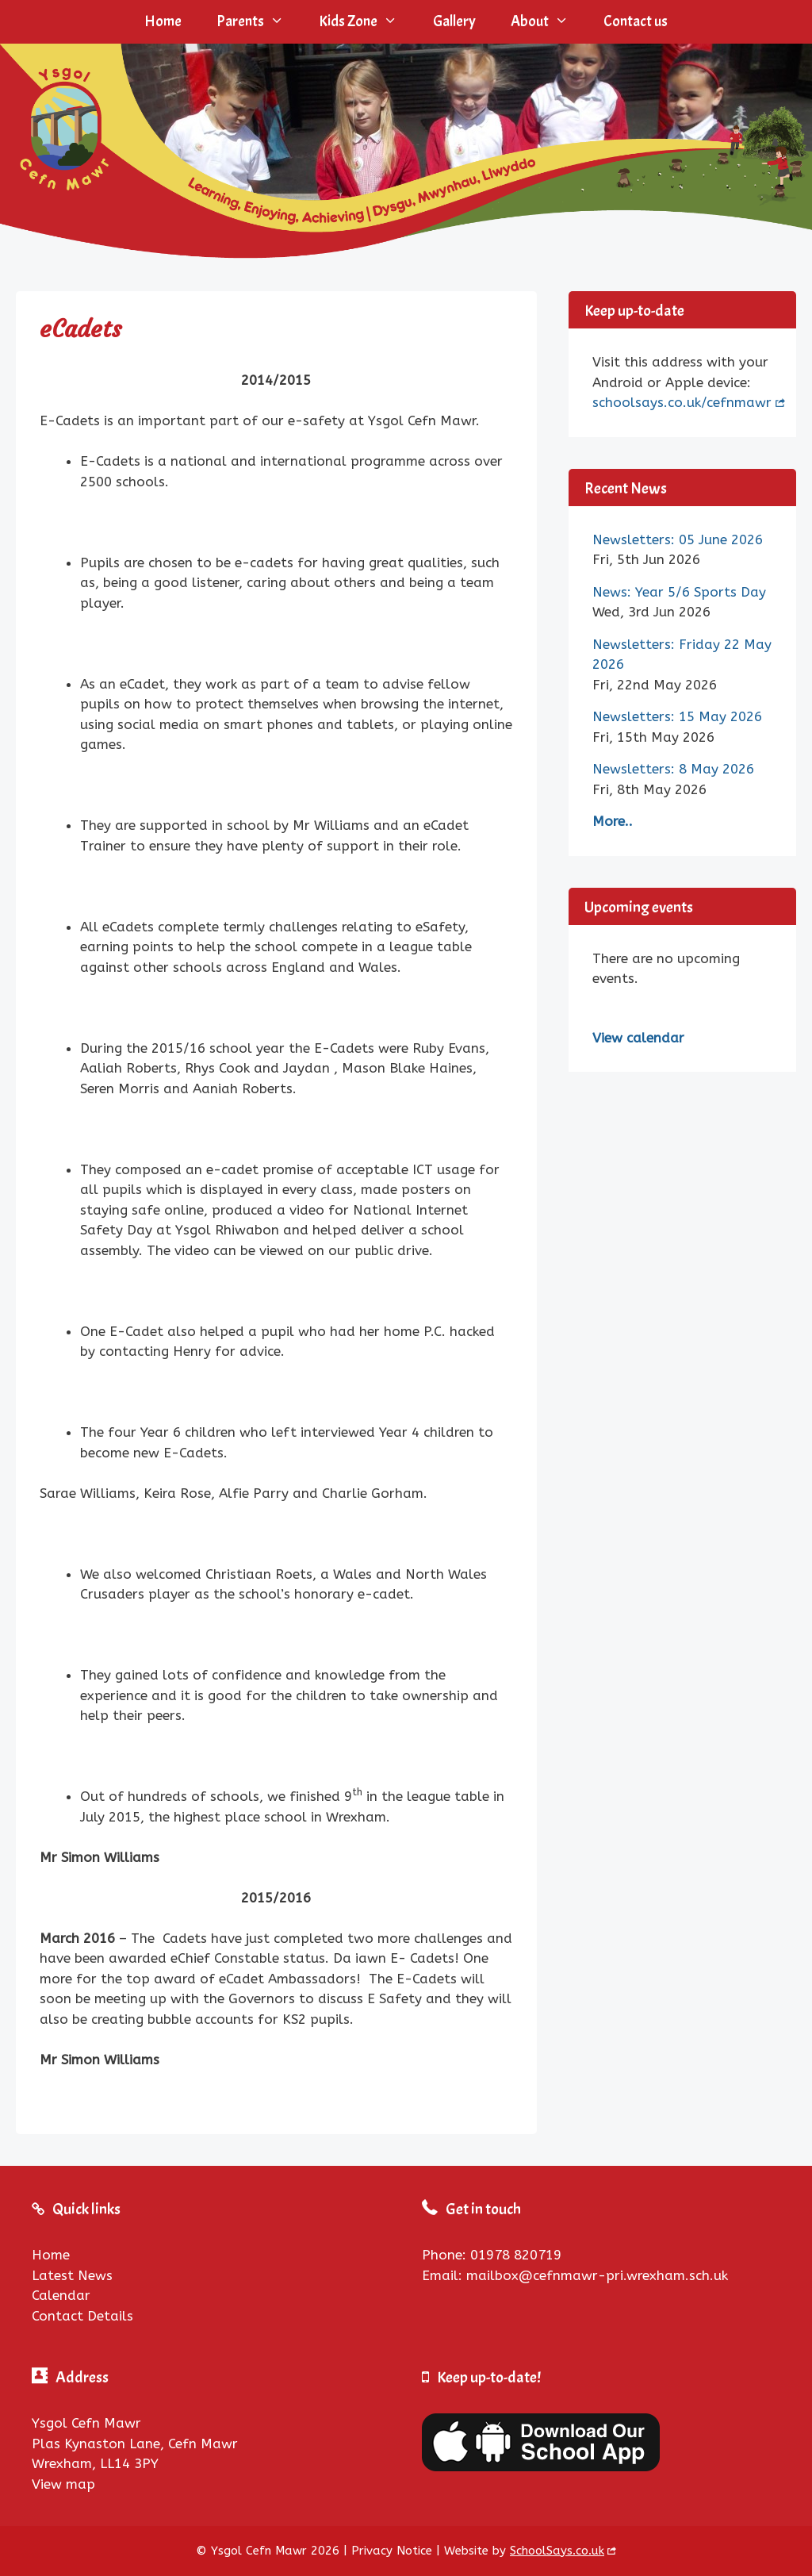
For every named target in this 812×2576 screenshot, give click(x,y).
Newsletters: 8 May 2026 (673, 769)
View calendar (638, 1038)
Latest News (72, 2275)
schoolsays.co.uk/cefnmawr (682, 402)
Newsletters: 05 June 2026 (677, 539)
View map (63, 2484)
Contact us (635, 21)
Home (163, 21)
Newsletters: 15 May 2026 (677, 716)
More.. (612, 821)
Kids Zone (367, 22)
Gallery (454, 21)
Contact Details (82, 2316)
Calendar (61, 2295)
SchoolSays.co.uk (557, 2550)
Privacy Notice (391, 2550)
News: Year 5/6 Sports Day (679, 592)
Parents (258, 22)
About (548, 22)
